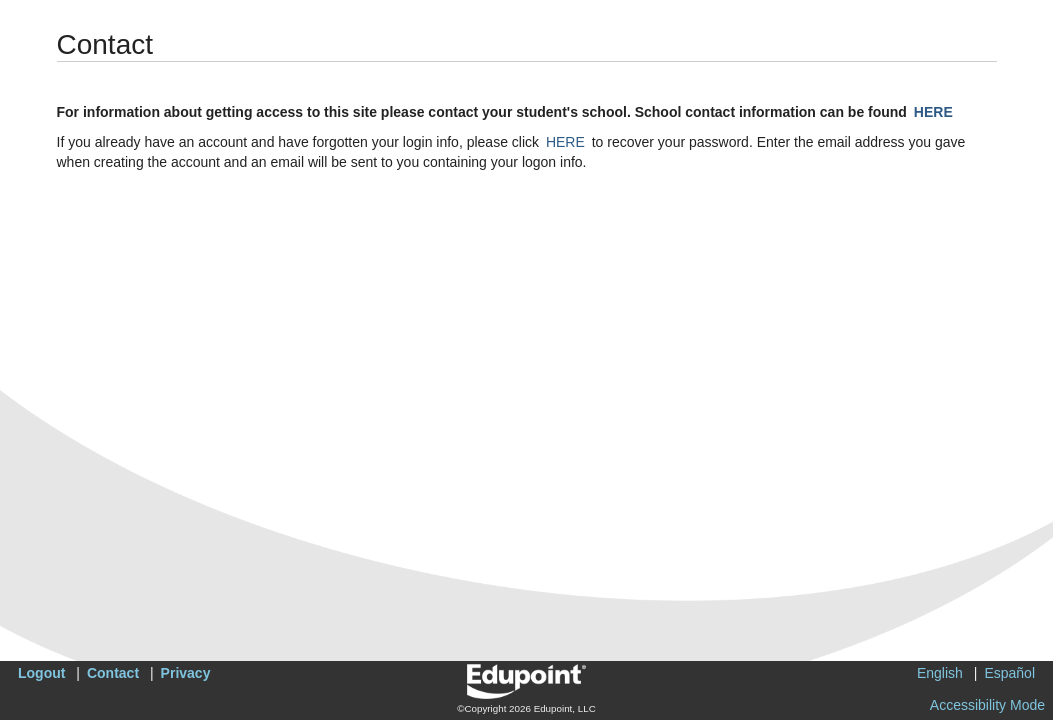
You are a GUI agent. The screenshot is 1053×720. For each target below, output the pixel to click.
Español (1009, 673)
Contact (113, 673)
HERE (933, 112)
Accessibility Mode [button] (987, 705)
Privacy (186, 673)
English (940, 673)
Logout (41, 673)
